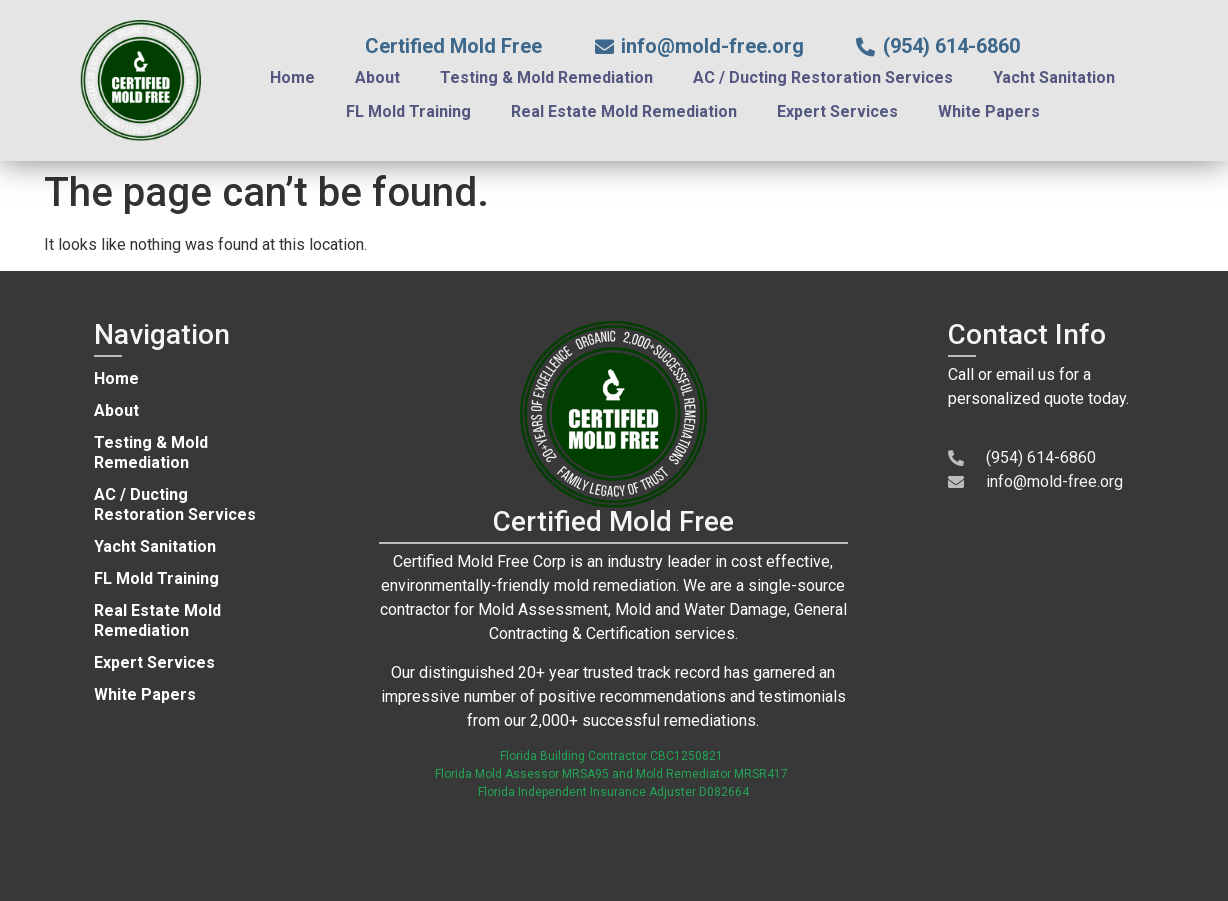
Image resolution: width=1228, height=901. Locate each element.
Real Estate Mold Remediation (624, 111)
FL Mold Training (408, 111)
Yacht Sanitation (1054, 77)
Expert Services (837, 111)
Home (292, 77)
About (377, 77)
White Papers (989, 111)
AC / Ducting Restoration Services (823, 77)
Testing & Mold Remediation (546, 77)
